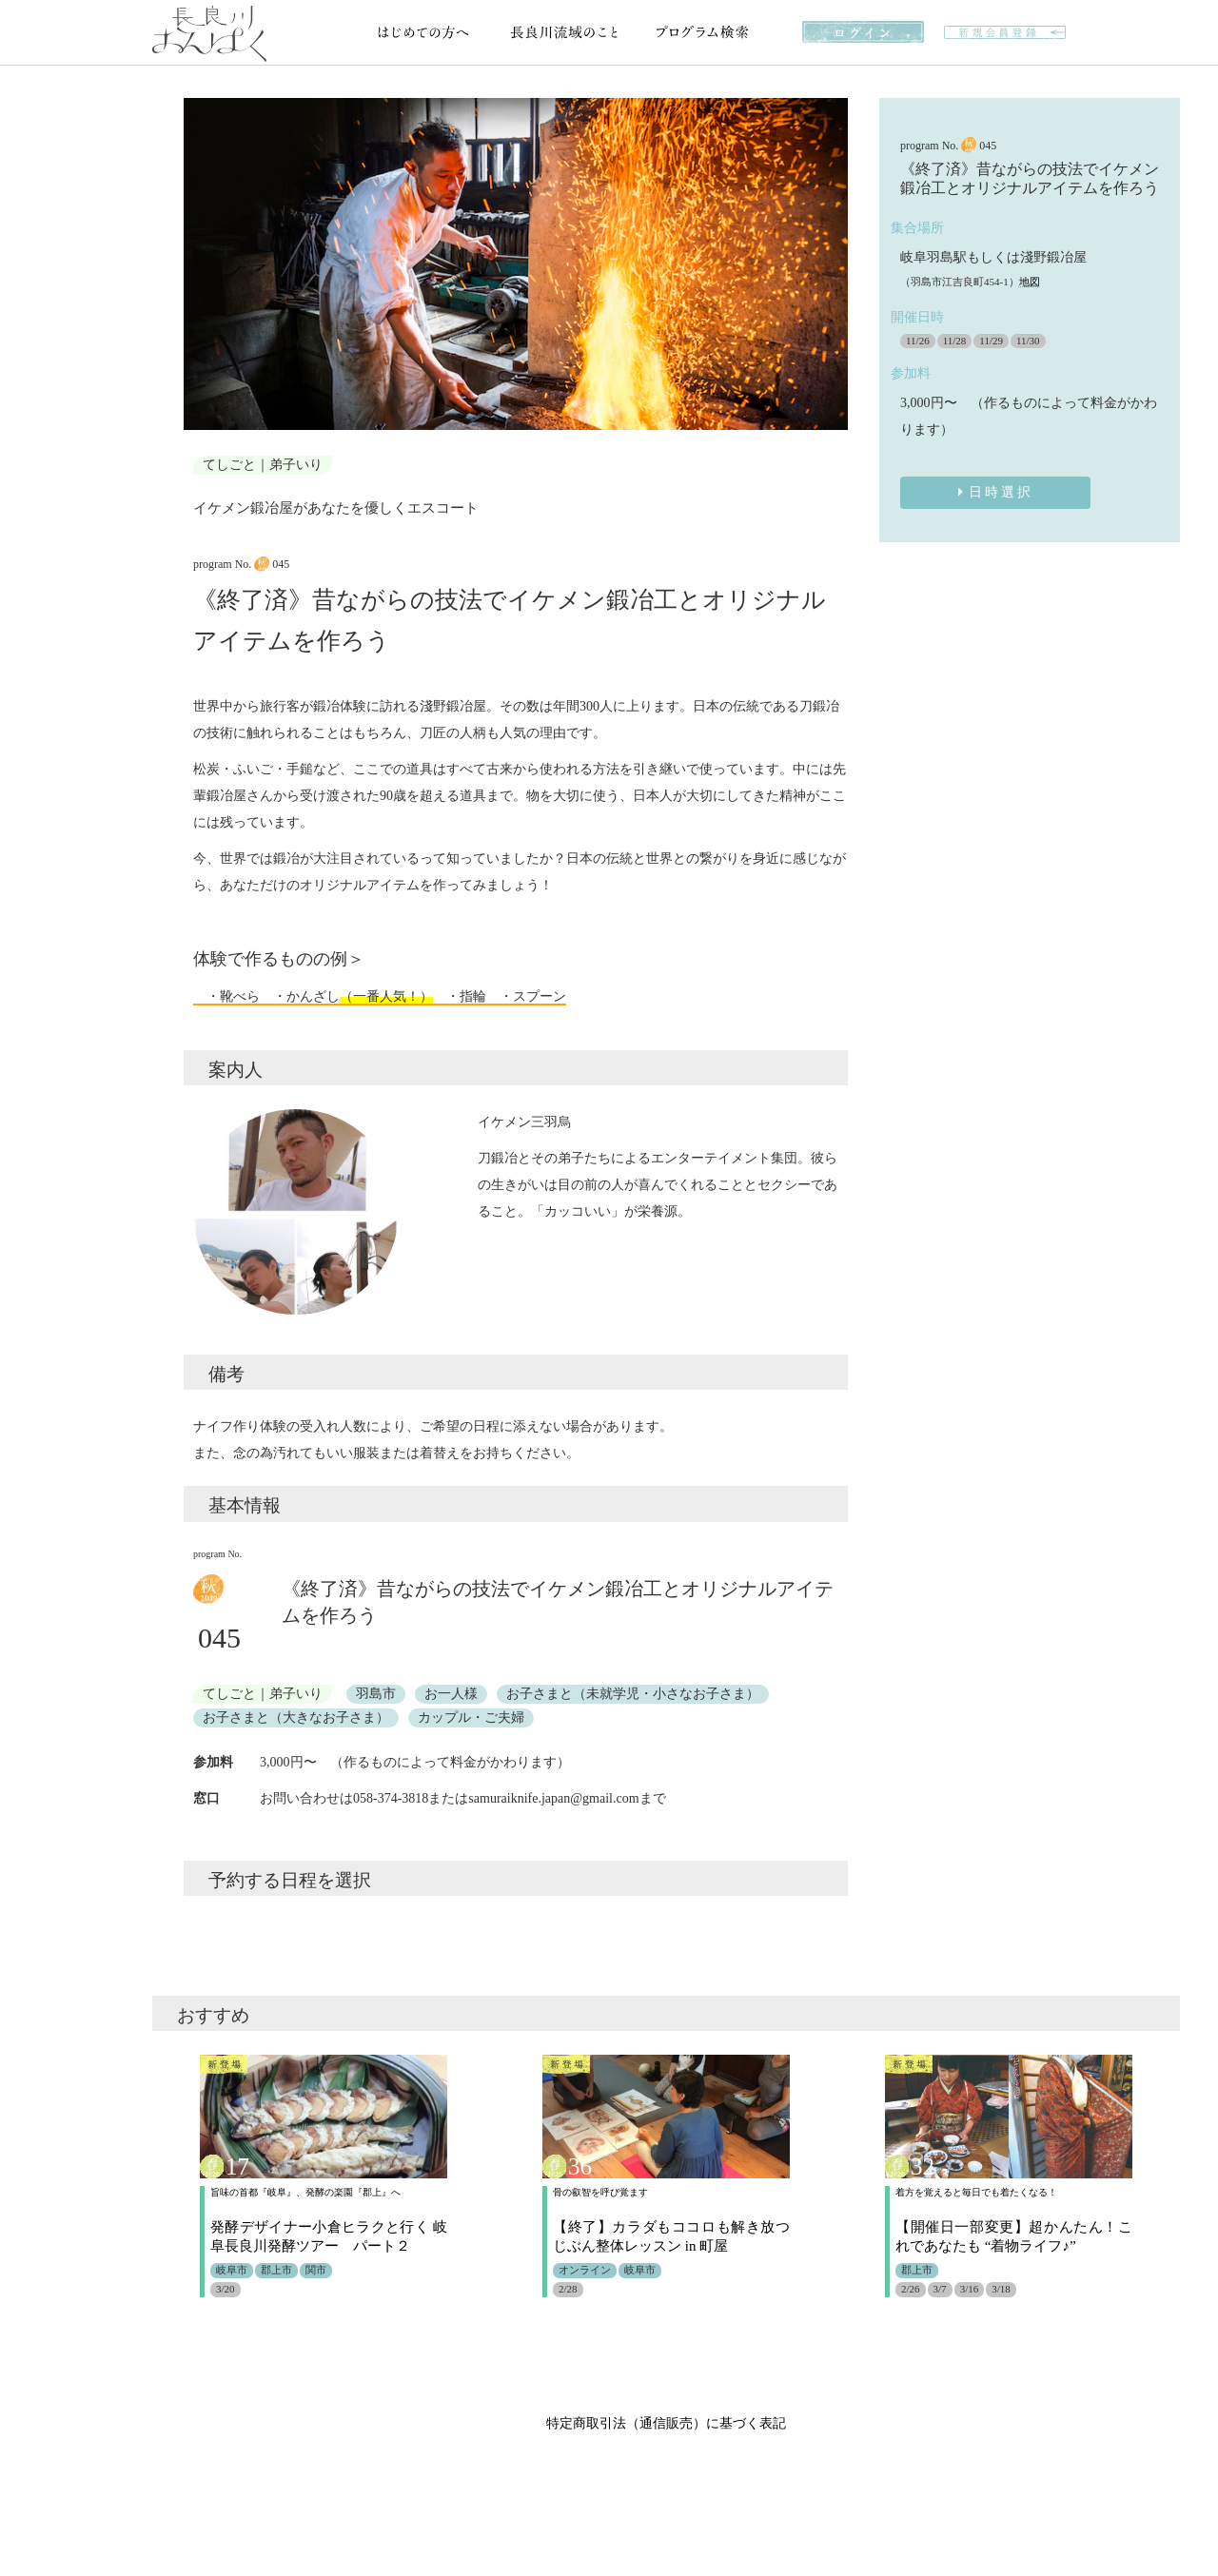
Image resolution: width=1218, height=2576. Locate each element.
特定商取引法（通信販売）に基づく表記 (666, 2423)
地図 (1029, 281)
